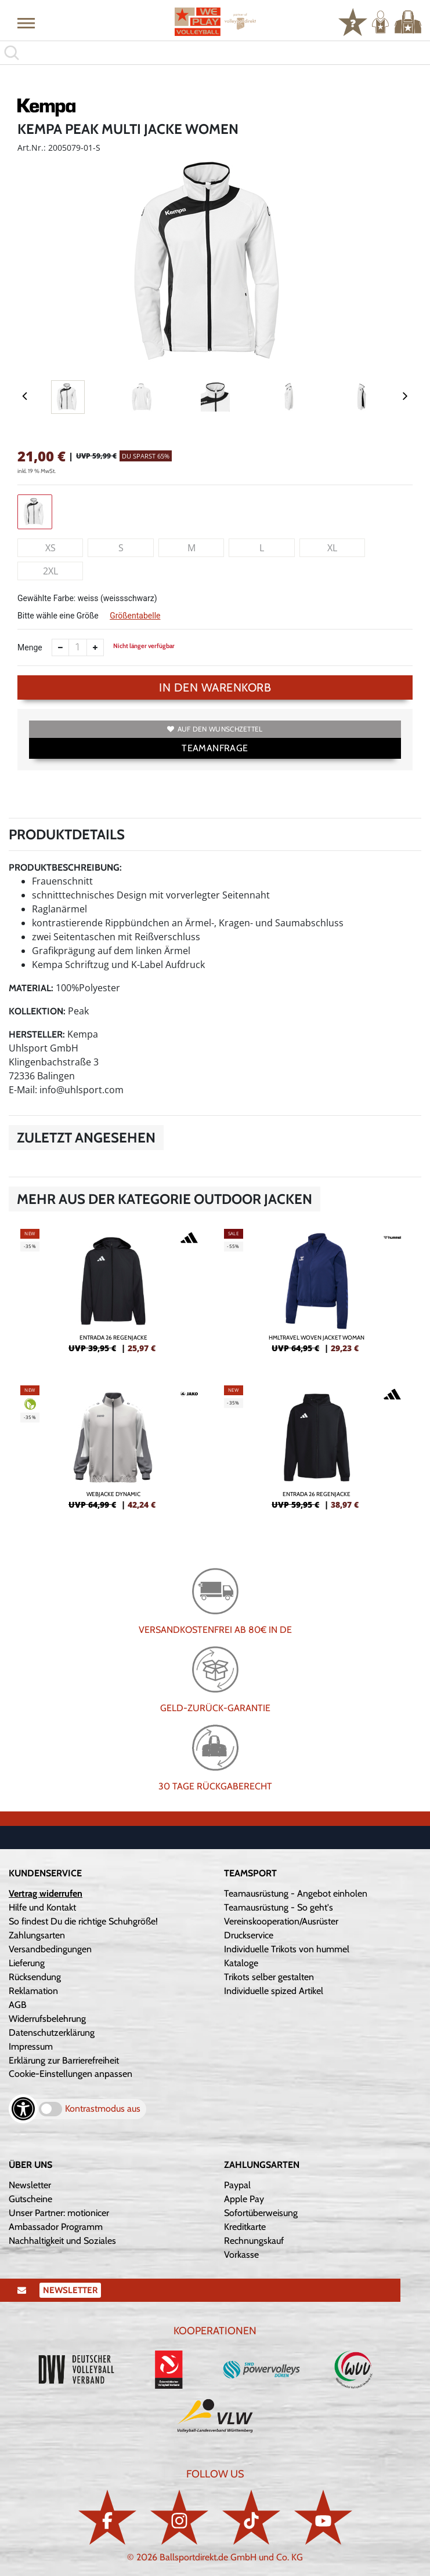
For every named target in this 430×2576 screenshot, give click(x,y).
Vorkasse (241, 2254)
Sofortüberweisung (261, 2212)
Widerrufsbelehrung (47, 2018)
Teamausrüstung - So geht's (278, 1907)
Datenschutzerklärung (52, 2032)
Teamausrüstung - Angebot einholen (295, 1893)
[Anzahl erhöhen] (95, 647)
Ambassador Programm (56, 2226)
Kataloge (241, 1963)
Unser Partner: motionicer (59, 2212)
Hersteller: (37, 1034)
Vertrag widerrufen (45, 1893)
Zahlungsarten (37, 1935)
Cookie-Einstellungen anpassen (70, 2073)
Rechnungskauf (254, 2240)
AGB (18, 2004)
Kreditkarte (245, 2226)
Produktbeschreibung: (65, 867)
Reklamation (33, 1990)
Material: (31, 988)
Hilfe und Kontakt (42, 1907)
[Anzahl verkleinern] (60, 647)
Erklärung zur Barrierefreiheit (64, 2060)
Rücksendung (35, 1976)
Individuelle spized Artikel (273, 1990)
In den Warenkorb (215, 687)
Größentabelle (135, 615)
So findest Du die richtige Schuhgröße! (83, 1921)
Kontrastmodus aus (102, 2108)
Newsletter (30, 2185)
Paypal (237, 2185)
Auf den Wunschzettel (214, 729)
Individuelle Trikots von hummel (286, 1949)
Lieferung (27, 1963)
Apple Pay (244, 2198)
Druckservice (248, 1935)
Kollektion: (37, 1011)
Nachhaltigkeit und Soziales (62, 2240)
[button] (26, 22)
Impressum (31, 2046)
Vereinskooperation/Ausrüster (281, 1921)
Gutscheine (30, 2198)
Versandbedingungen (50, 1949)
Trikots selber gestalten (269, 1976)
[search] (215, 52)
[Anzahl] (77, 647)
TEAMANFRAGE (215, 748)
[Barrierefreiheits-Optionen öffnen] (23, 2108)
